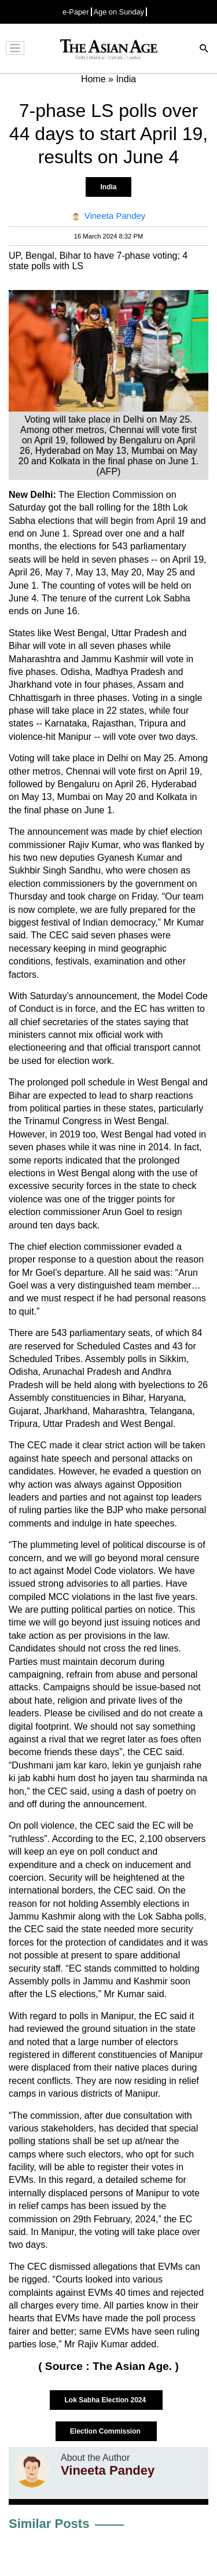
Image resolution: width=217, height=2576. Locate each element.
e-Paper (75, 12)
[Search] (204, 49)
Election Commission (106, 2431)
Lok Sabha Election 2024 (106, 2400)
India (108, 187)
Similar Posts (49, 2523)
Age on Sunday (119, 12)
